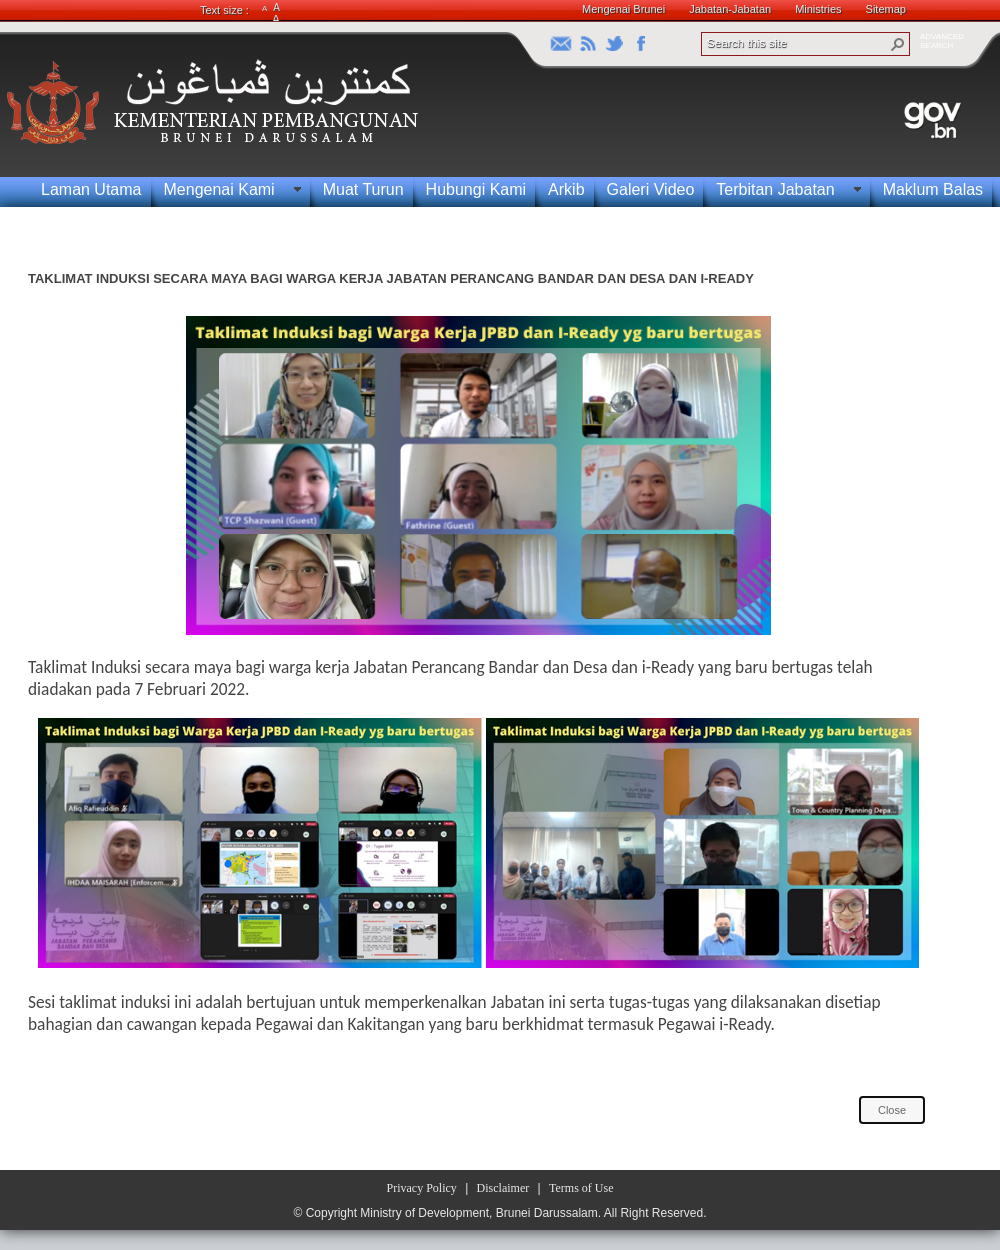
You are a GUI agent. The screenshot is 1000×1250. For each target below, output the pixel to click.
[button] (898, 44)
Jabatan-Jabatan (730, 9)
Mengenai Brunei (623, 9)
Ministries (818, 9)
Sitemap (886, 9)
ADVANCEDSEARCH (942, 41)
